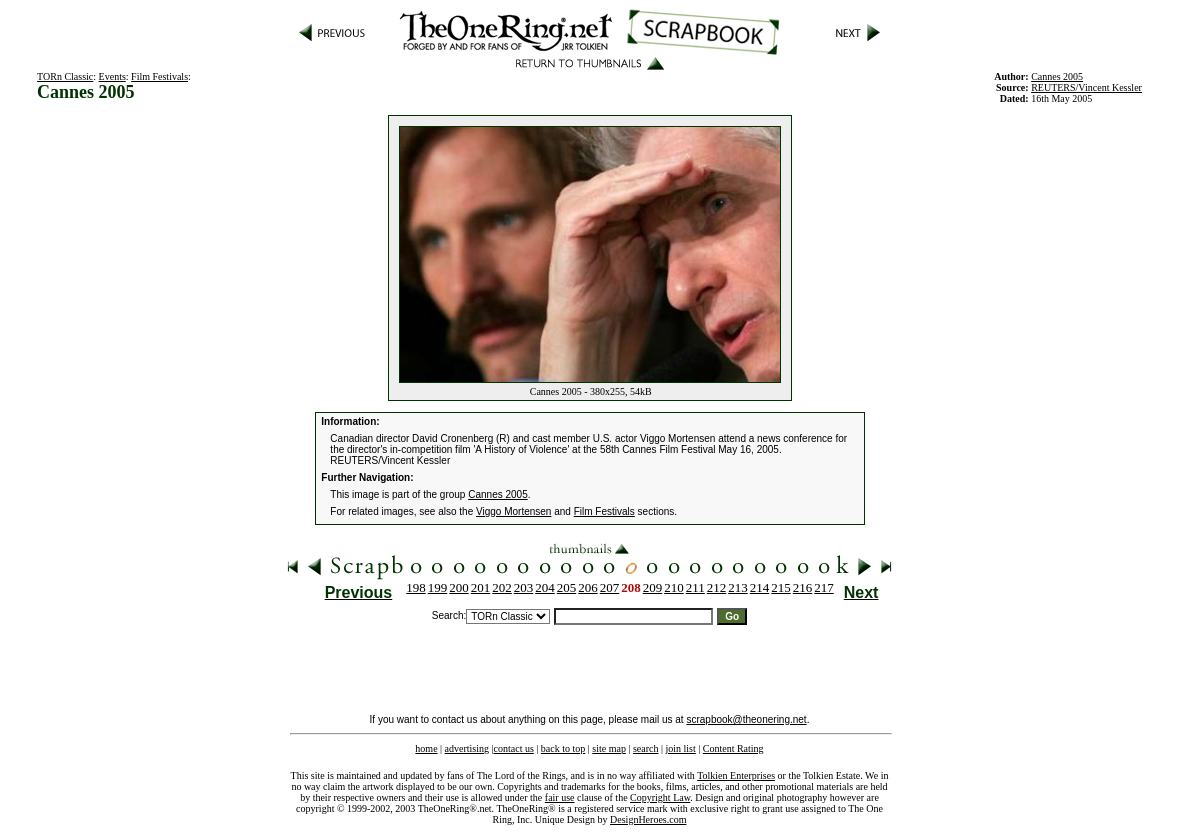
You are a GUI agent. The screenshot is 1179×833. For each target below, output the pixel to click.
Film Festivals (159, 76)
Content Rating (733, 748)
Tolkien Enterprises (736, 775)
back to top (563, 748)
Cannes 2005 (498, 494)
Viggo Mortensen (513, 511)
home (426, 748)
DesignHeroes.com (648, 819)
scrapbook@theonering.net (746, 719)
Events (112, 76)
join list (680, 748)
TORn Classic (65, 76)
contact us (514, 748)
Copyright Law (660, 797)
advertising (467, 748)
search (646, 748)
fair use (560, 797)
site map (609, 748)
